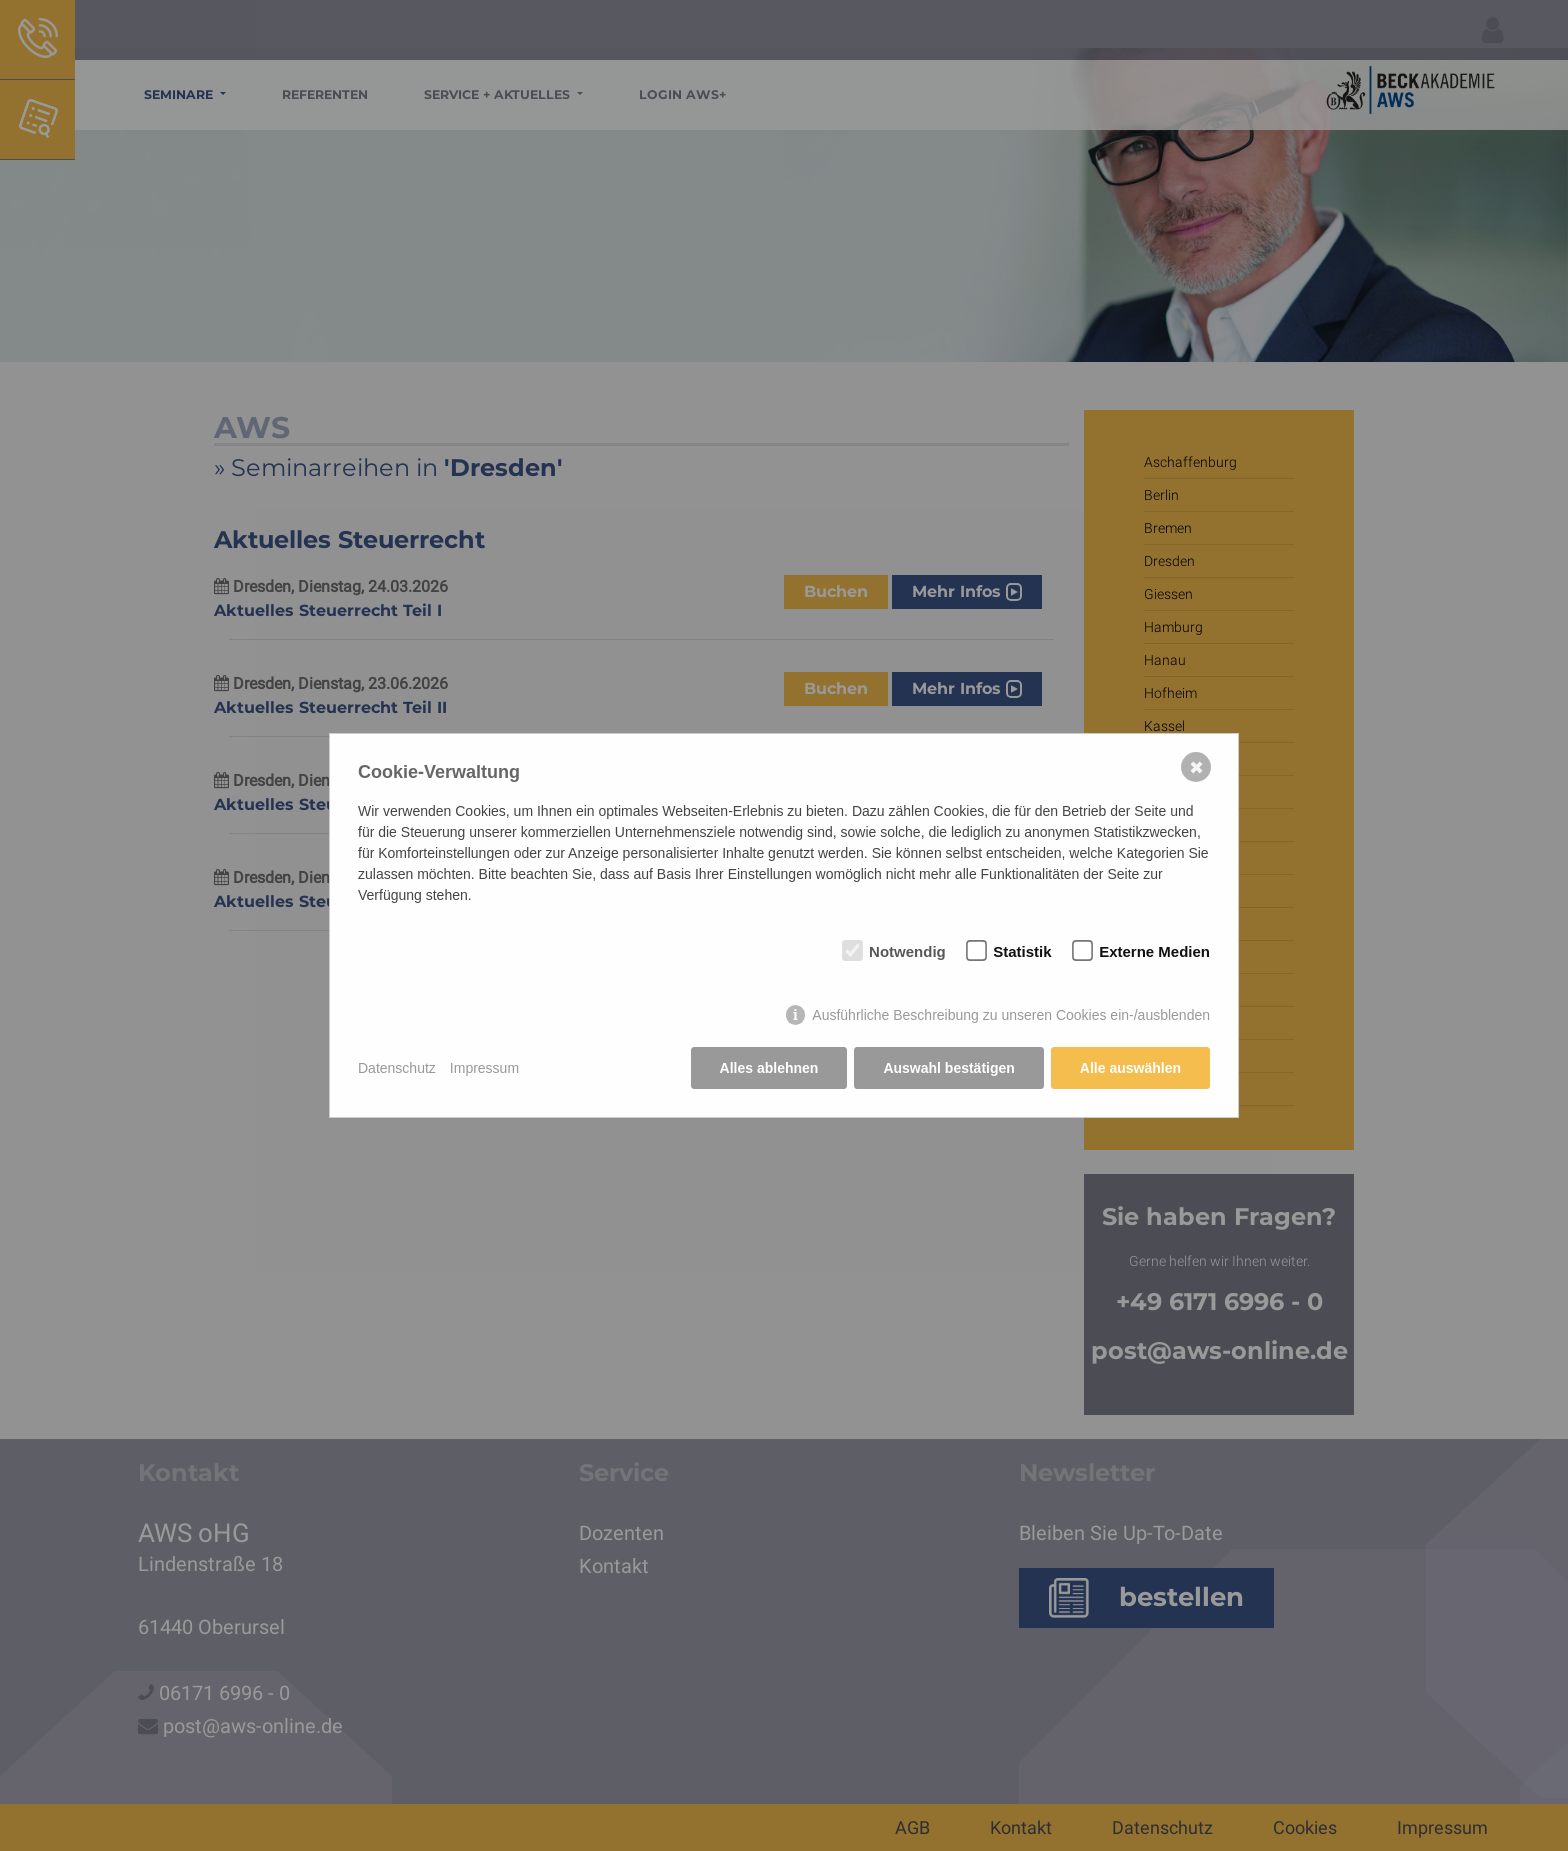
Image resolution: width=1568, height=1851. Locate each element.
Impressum (484, 1068)
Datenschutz (397, 1068)
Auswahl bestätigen (948, 1068)
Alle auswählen (1130, 1068)
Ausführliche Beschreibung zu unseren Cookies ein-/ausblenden (1011, 1015)
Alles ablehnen (769, 1068)
